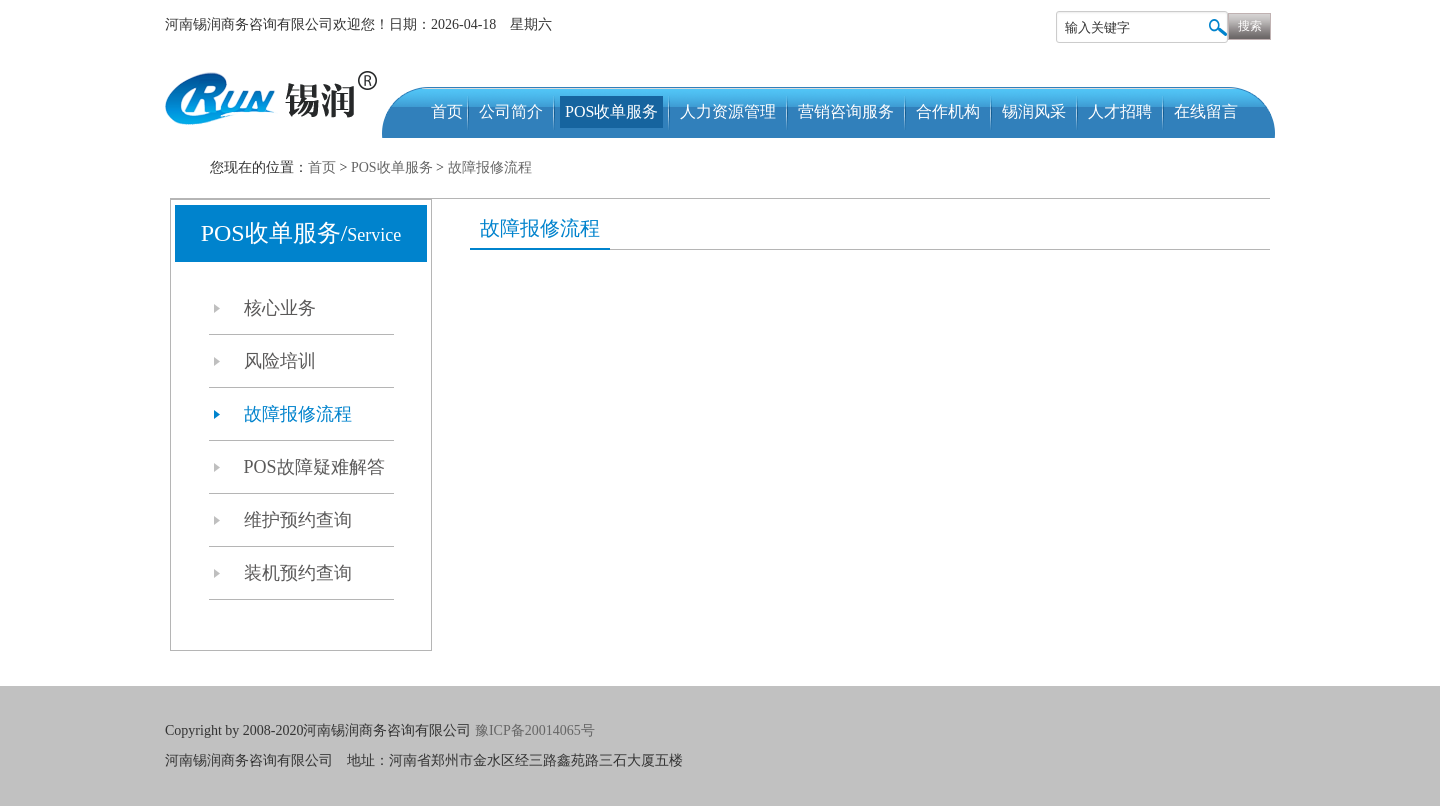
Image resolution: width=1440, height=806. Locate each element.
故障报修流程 (490, 167)
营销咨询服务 (846, 111)
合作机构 (948, 111)
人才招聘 (1120, 111)
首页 (447, 111)
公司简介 (511, 111)
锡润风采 (1034, 111)
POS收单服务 (611, 111)
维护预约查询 (298, 520)
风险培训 (280, 361)
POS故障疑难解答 (314, 467)
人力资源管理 (728, 111)
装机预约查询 (298, 573)
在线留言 (1206, 111)
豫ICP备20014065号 (536, 730)
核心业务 (280, 308)
